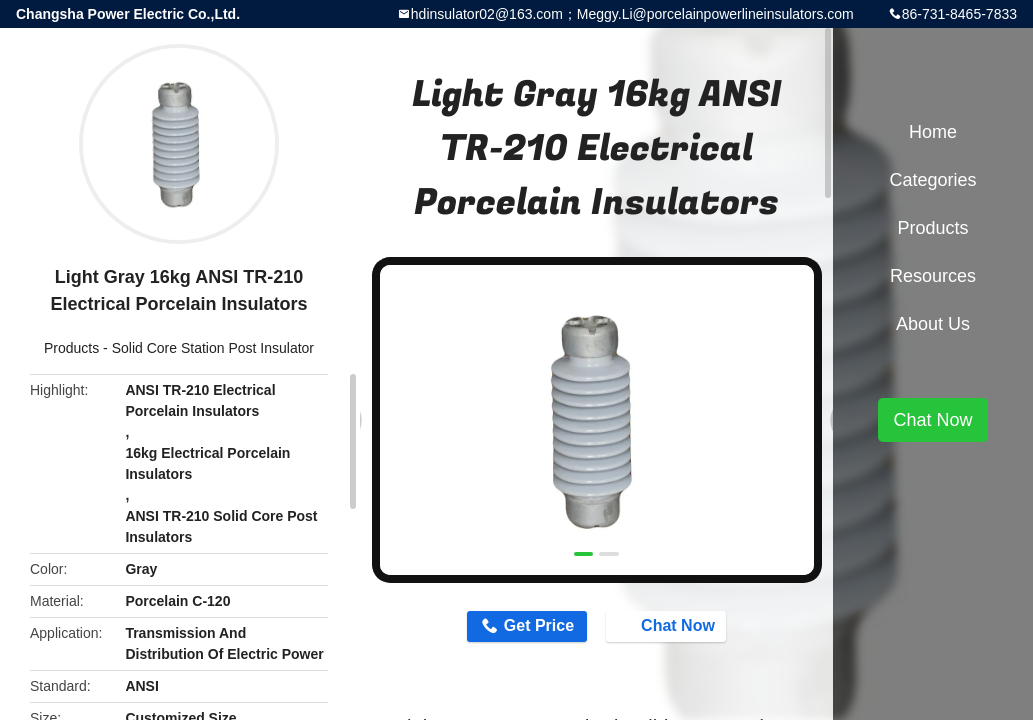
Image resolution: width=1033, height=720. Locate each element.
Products (71, 348)
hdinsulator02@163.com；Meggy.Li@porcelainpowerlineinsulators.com (632, 14)
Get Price (536, 626)
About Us (933, 324)
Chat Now (671, 626)
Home (933, 132)
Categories (932, 180)
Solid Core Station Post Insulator (213, 348)
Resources (933, 276)
